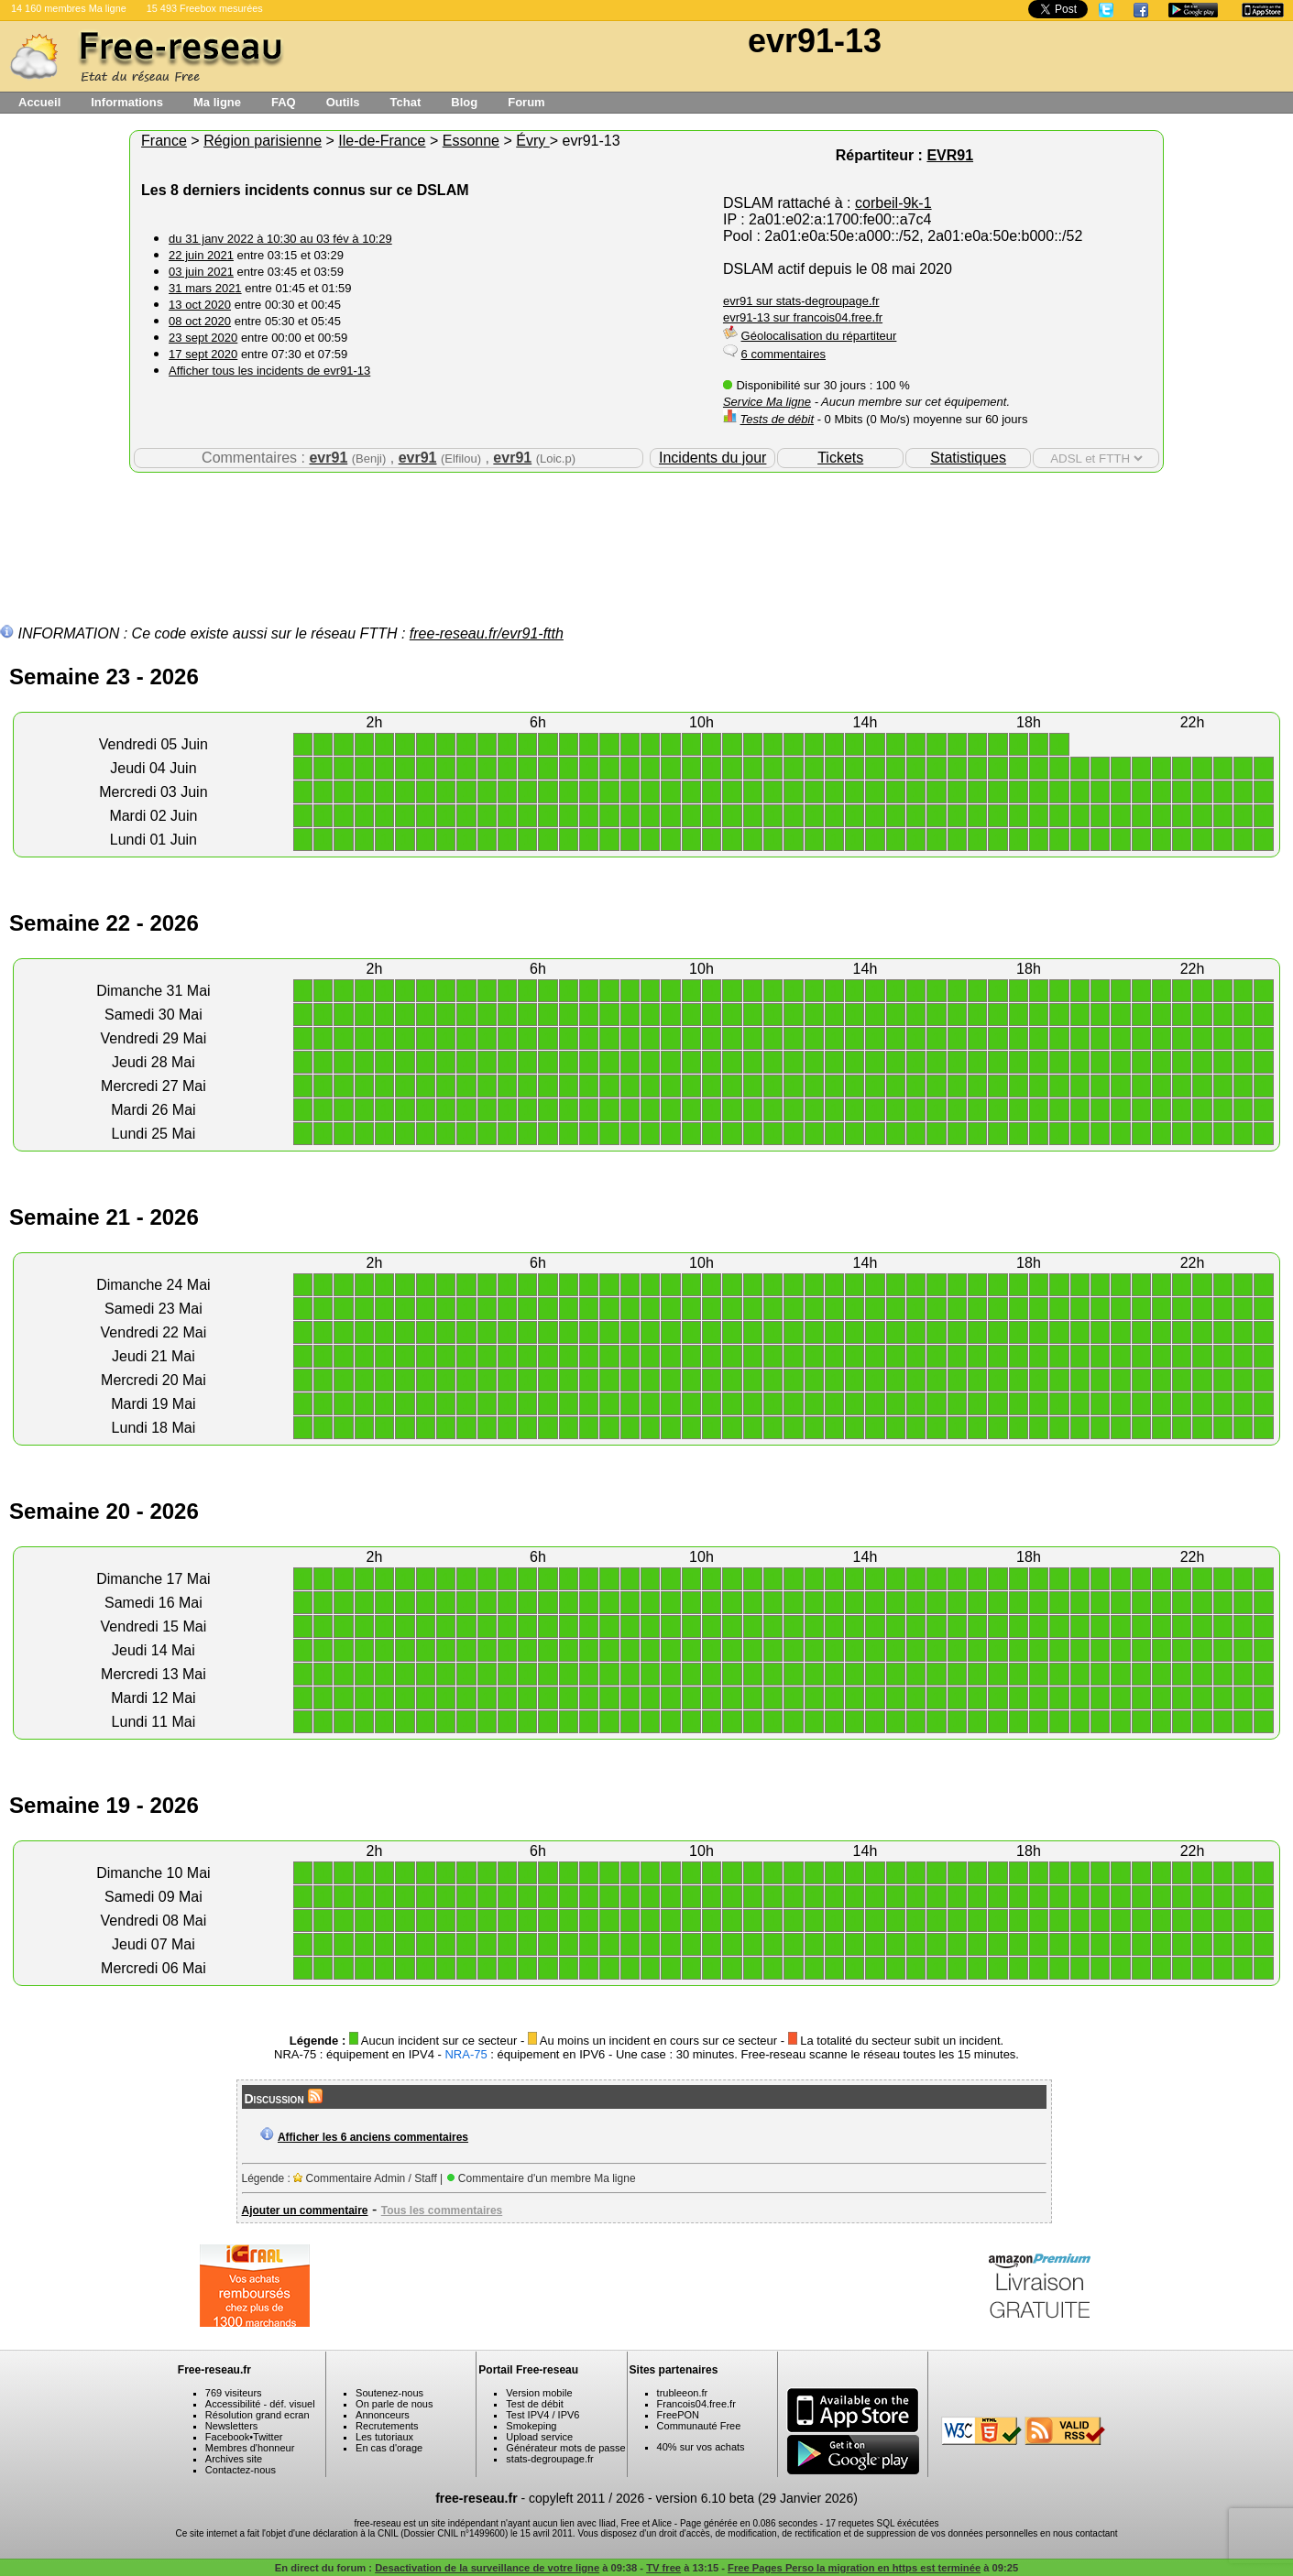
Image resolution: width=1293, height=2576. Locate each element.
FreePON (678, 2414)
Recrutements (387, 2425)
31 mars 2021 (205, 288)
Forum (526, 102)
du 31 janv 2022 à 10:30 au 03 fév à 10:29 (280, 239)
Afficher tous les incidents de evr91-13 (269, 370)
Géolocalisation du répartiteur (819, 336)
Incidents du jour (712, 457)
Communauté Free (699, 2425)
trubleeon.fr (682, 2392)
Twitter (267, 2436)
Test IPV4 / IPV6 (542, 2414)
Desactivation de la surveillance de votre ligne (487, 2567)
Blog (464, 102)
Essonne (471, 140)
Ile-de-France (381, 140)
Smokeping (531, 2425)
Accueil (39, 102)
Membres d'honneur (250, 2447)
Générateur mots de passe (565, 2447)
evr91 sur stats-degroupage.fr (801, 301)
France (164, 140)
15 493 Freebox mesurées (205, 8)
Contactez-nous (240, 2469)
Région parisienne (262, 140)
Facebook (227, 2436)
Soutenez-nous (389, 2392)
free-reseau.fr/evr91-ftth (487, 633)
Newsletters (231, 2425)
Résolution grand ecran (257, 2414)
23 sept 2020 (203, 337)
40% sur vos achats (701, 2446)
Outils (343, 102)
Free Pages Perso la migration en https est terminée (854, 2567)
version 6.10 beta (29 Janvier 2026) (757, 2498)
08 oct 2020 (200, 321)
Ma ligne (217, 102)
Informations (127, 102)
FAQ (283, 102)
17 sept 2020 (203, 354)
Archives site (233, 2458)
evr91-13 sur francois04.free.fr (802, 317)
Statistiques (968, 457)
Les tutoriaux (384, 2436)
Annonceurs (383, 2414)
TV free (663, 2567)
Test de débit (534, 2403)
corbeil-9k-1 (893, 203)
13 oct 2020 (200, 304)
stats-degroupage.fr (549, 2458)
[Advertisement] (647, 532)
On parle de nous (394, 2403)
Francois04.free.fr (696, 2403)
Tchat (406, 102)
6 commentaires (783, 354)
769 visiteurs (233, 2392)
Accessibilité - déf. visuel (260, 2403)
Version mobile (539, 2392)
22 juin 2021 (201, 255)
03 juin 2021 (201, 271)
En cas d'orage (389, 2447)
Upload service (539, 2436)
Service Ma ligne (767, 402)
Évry (532, 140)
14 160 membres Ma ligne (68, 8)
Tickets (840, 457)
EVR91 (949, 155)
